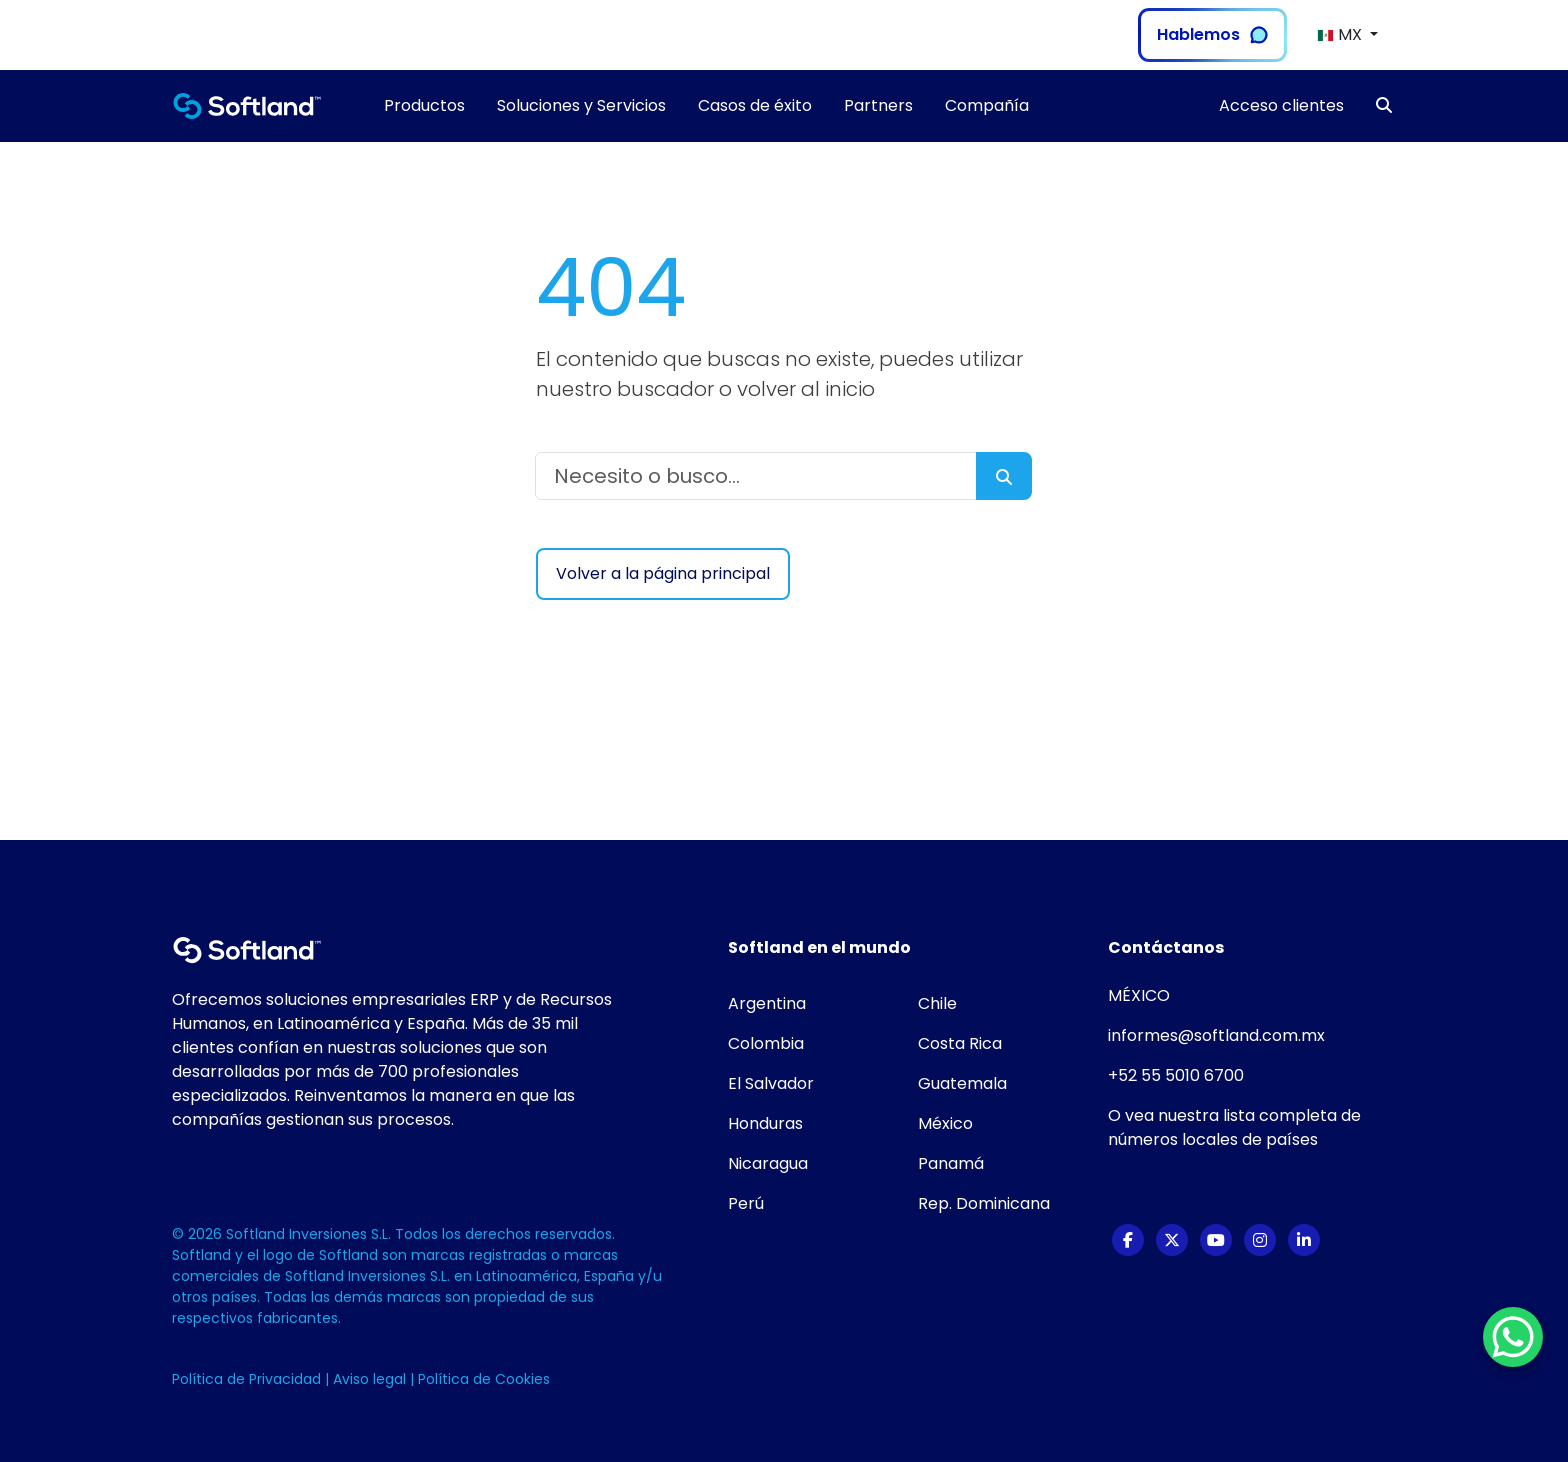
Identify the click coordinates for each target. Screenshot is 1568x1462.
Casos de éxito (755, 105)
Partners (878, 105)
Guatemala (962, 1083)
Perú (746, 1203)
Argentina (767, 1003)
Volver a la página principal (663, 573)
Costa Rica (960, 1043)
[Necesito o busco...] (756, 476)
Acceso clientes (1281, 105)
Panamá (951, 1163)
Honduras (765, 1123)
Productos (424, 105)
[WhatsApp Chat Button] (1513, 1337)
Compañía (987, 105)
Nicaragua (768, 1163)
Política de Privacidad (248, 1379)
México (945, 1123)
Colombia (766, 1043)
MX (1341, 34)
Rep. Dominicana (984, 1203)
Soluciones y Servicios (581, 105)
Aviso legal (371, 1379)
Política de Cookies (484, 1379)
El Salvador (771, 1083)
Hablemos (1212, 34)
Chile (937, 1003)
